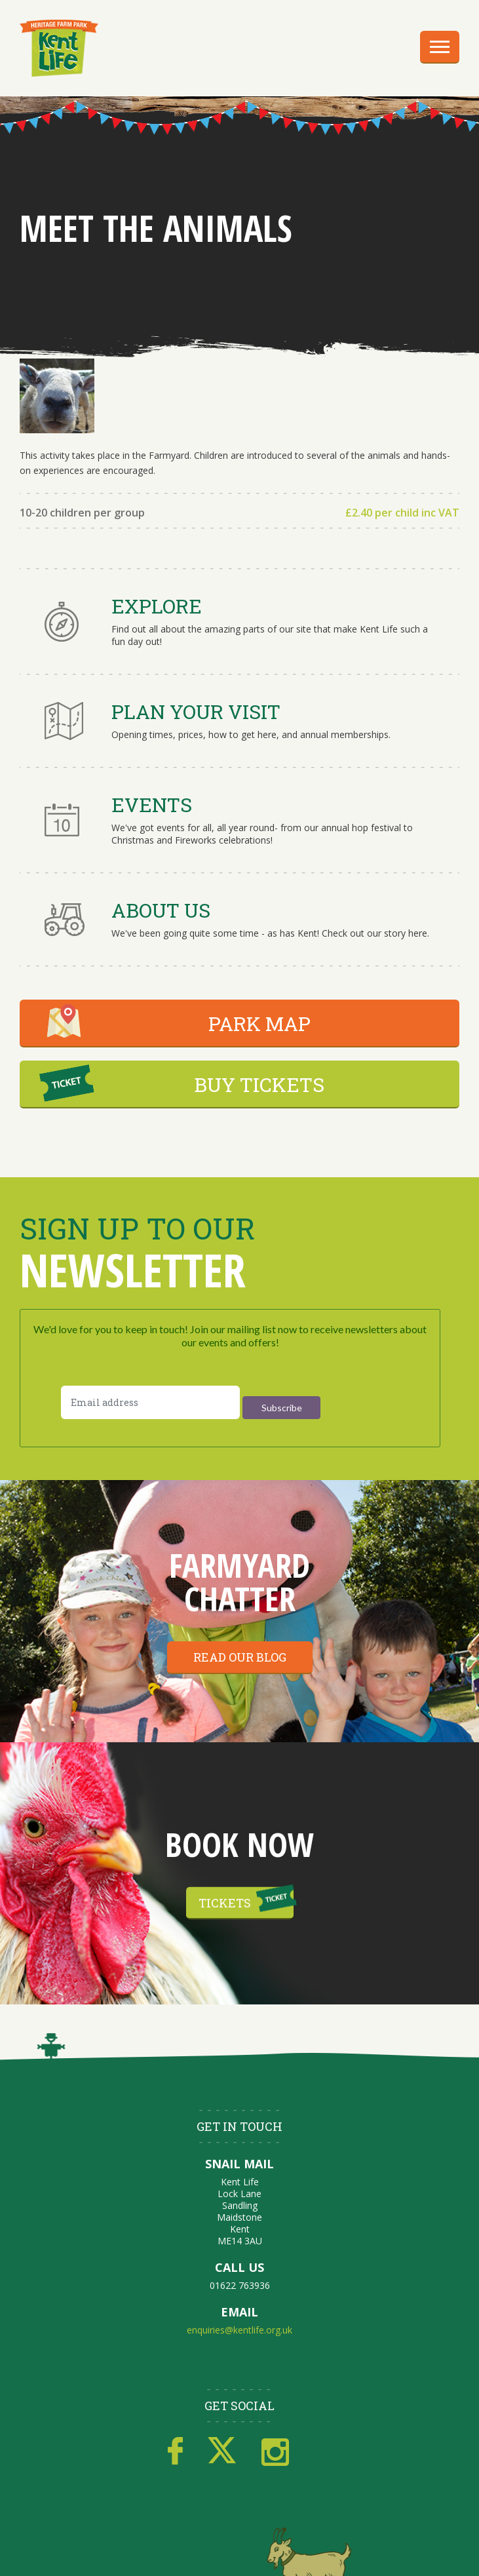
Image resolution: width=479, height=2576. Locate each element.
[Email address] (150, 1402)
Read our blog (239, 1657)
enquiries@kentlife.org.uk (239, 2330)
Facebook (175, 2451)
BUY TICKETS (259, 1084)
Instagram (275, 2451)
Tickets (225, 1902)
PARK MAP (259, 1023)
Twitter (222, 2451)
